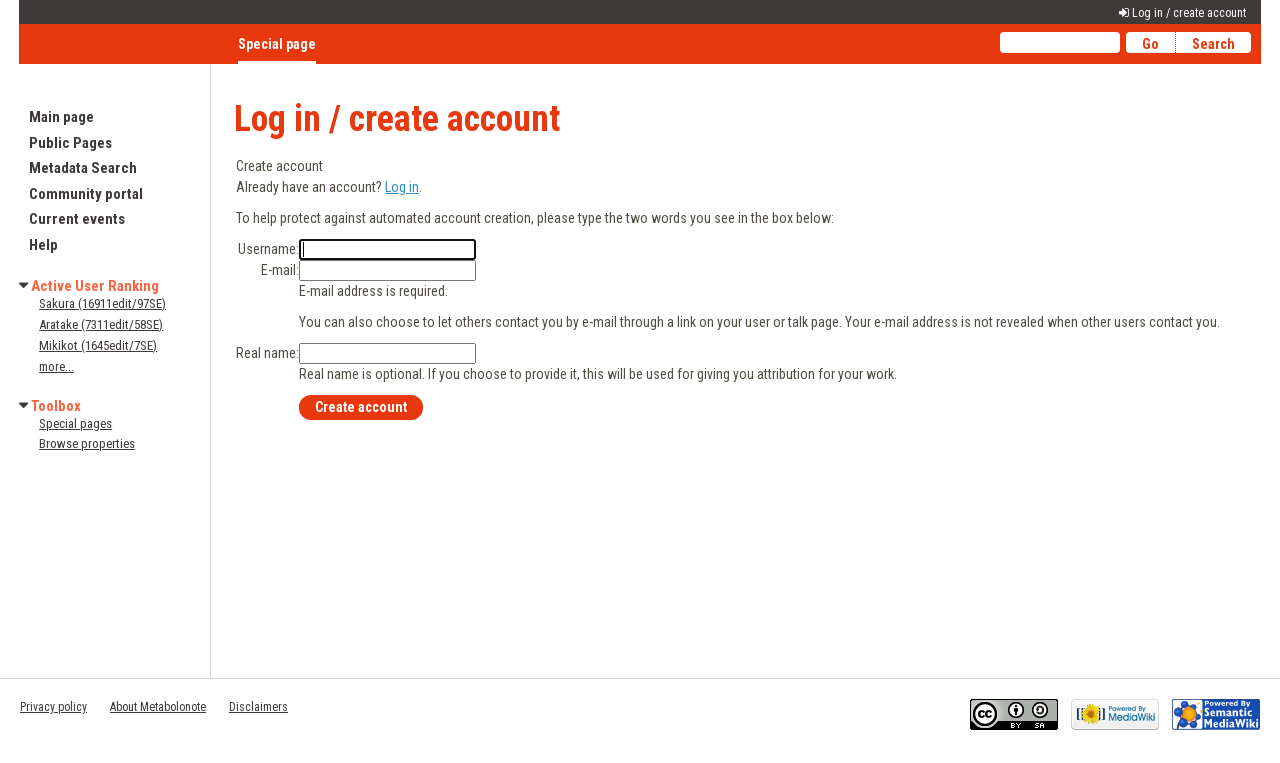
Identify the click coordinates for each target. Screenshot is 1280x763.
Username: (268, 249)
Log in (402, 187)
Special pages (75, 423)
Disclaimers (258, 707)
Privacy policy (53, 707)
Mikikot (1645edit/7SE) (98, 345)
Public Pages (70, 143)
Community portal (86, 194)
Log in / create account (1189, 13)
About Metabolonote (158, 707)
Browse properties (87, 443)
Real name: (267, 353)
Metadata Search (83, 168)
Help (43, 245)
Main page (61, 117)
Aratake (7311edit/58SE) (101, 324)
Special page (277, 44)
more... (56, 366)
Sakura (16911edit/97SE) (102, 303)
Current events (77, 219)
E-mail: (280, 270)
